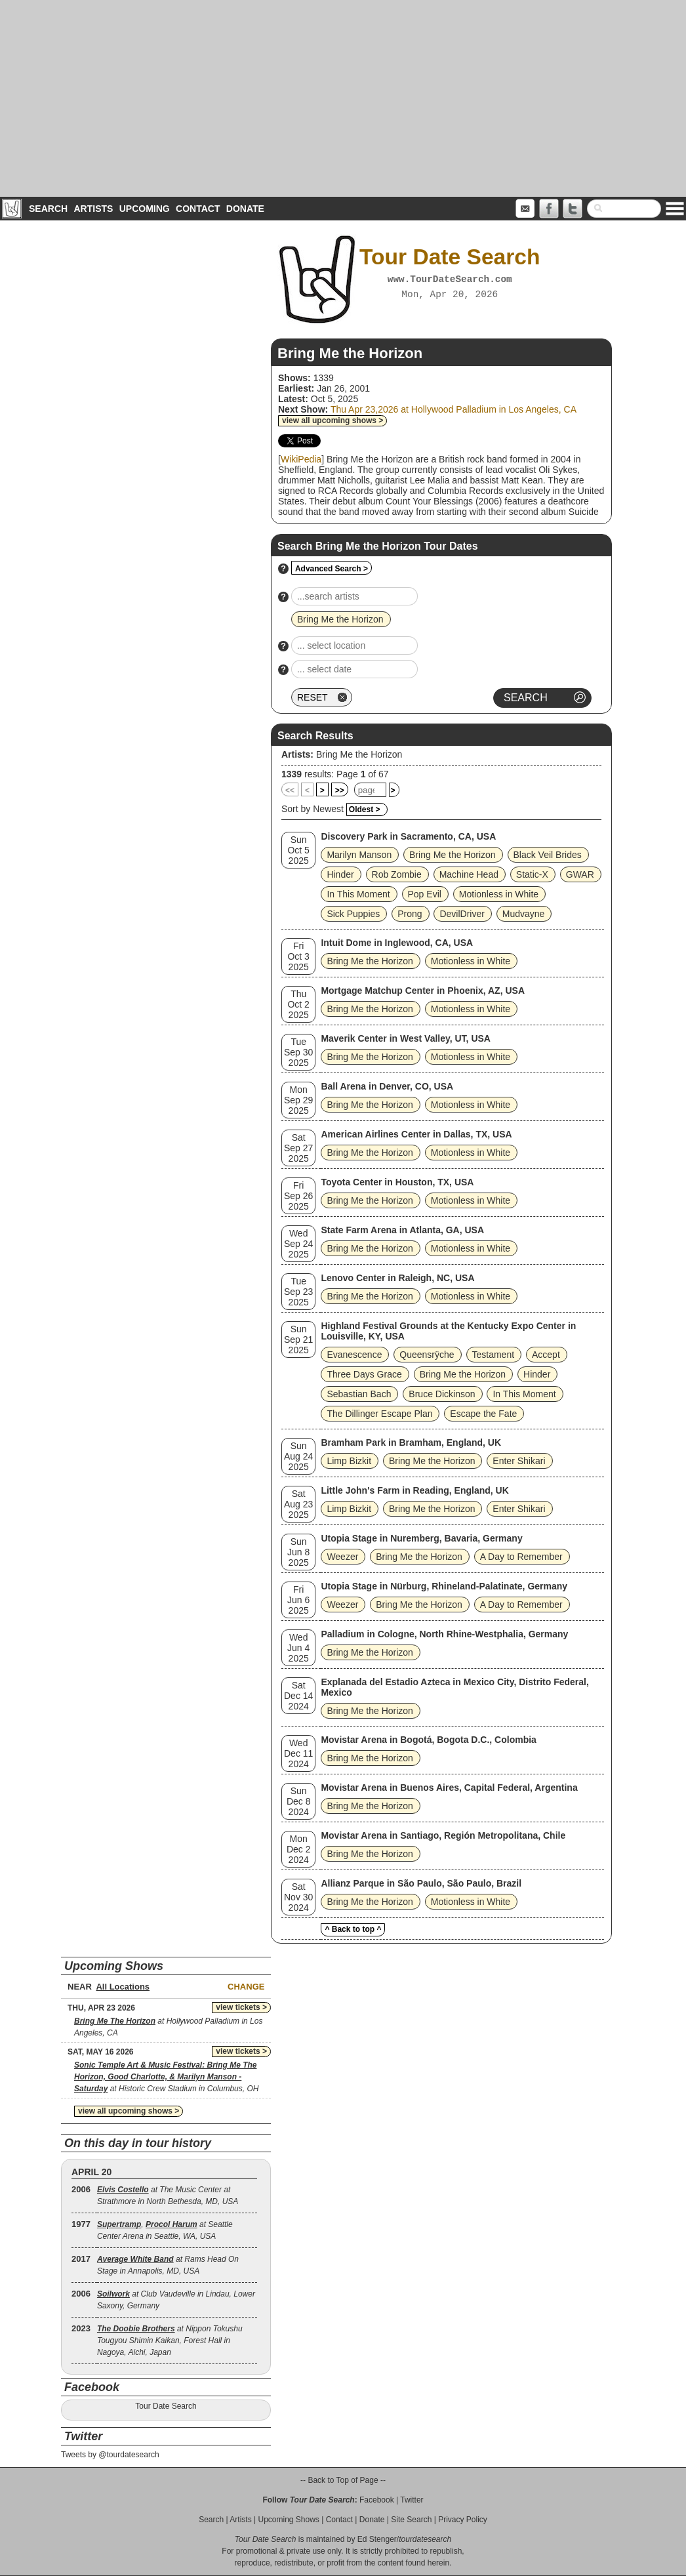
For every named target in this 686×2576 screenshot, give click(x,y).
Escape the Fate (483, 1413)
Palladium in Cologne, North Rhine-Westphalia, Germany (444, 1634)
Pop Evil (424, 894)
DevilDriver (461, 914)
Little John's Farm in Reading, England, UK (414, 1490)
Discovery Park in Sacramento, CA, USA (408, 836)
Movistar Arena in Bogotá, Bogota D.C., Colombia (428, 1739)
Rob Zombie (397, 874)
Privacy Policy (462, 2519)
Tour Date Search (165, 2406)
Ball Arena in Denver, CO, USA (387, 1086)
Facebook (376, 2499)
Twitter (411, 2499)
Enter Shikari (519, 1461)
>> (339, 790)
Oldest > (364, 809)
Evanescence (354, 1354)
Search (48, 208)
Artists (93, 208)
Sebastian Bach (359, 1394)
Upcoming (144, 208)
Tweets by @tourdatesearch (110, 2454)
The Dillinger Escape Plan (379, 1413)
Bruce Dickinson (442, 1394)
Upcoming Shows (288, 2519)
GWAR (580, 874)
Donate (245, 208)
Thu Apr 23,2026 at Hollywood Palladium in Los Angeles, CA (453, 409)
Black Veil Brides (548, 854)
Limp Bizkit (349, 1461)
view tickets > (241, 2007)
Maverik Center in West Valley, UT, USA (406, 1038)
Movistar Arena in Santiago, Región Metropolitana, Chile (443, 1835)
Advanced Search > (331, 568)
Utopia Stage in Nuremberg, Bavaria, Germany (421, 1538)
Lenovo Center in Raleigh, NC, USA (397, 1278)
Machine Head (468, 874)
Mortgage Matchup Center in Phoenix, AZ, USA (423, 990)
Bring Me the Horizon (359, 754)
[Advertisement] (343, 98)
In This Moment (358, 894)
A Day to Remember (521, 1556)
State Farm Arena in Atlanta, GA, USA (402, 1230)
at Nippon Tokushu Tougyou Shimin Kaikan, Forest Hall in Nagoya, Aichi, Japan (170, 2340)
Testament (493, 1354)
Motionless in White (498, 894)
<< (289, 790)
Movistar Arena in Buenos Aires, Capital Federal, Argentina (449, 1787)
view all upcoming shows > (332, 420)
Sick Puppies (353, 914)
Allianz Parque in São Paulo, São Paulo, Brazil (421, 1883)
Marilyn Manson (359, 854)
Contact (198, 208)
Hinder (340, 874)
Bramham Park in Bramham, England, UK (411, 1442)
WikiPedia (301, 459)
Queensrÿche (426, 1354)
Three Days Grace (364, 1374)
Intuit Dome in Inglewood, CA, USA (397, 942)
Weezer (342, 1556)
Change (246, 1987)
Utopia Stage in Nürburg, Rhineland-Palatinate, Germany (444, 1586)
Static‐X (532, 874)
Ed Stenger (377, 2539)
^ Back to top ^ (353, 1929)
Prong (409, 914)
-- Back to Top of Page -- (343, 2480)
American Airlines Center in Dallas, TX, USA (416, 1134)
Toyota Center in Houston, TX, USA (397, 1182)
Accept (546, 1354)
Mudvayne (523, 914)
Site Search (411, 2519)
